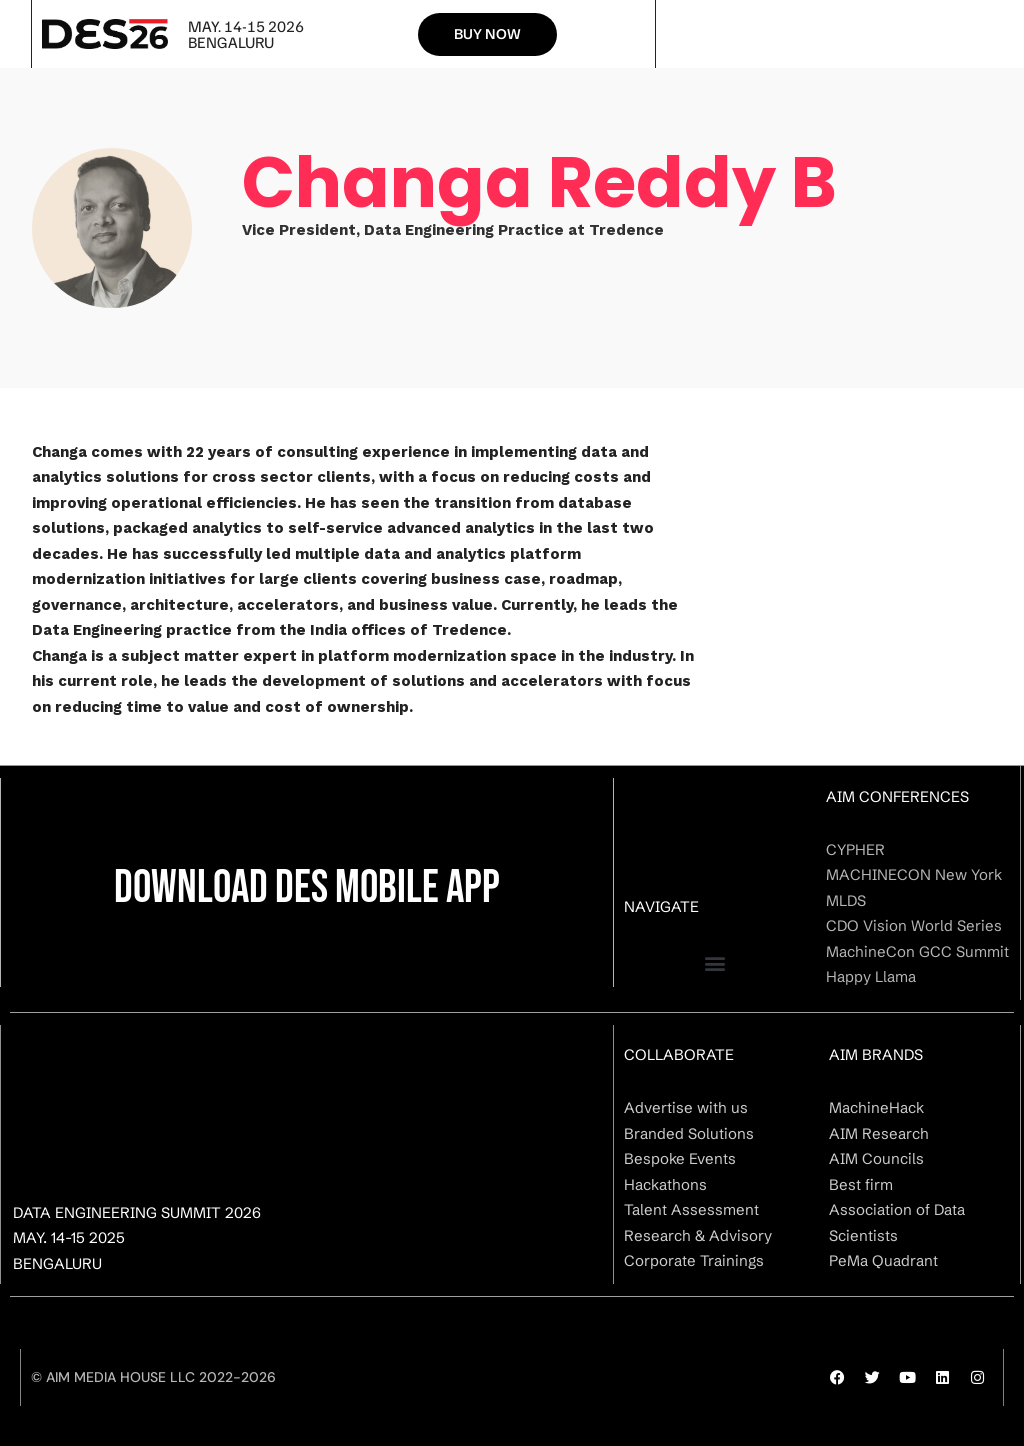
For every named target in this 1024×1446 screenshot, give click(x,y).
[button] (715, 963)
